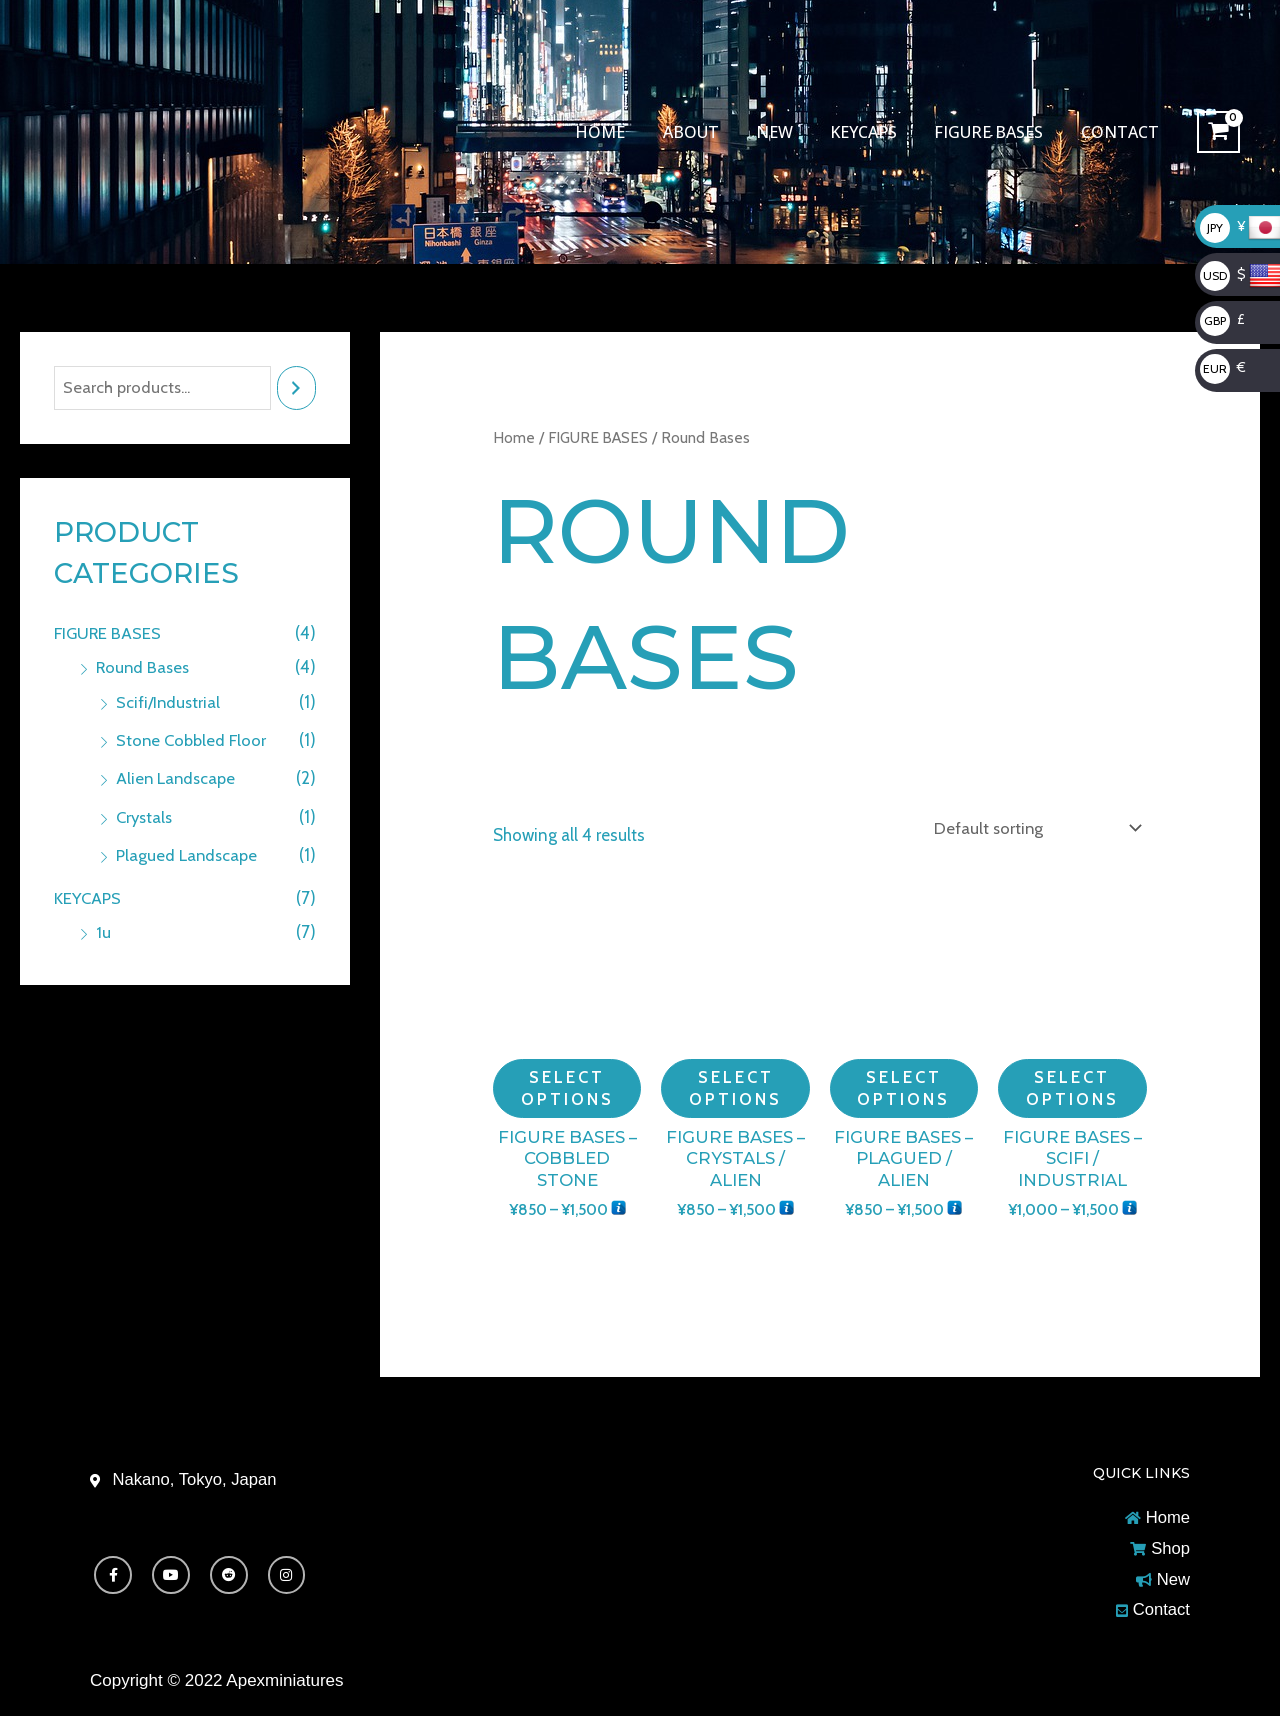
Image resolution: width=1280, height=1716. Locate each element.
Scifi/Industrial (169, 702)
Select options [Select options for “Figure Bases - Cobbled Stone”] (567, 1087)
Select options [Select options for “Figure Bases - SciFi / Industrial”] (1072, 1087)
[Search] (296, 388)
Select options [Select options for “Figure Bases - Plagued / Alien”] (904, 1087)
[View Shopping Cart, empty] (1218, 132)
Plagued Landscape (189, 855)
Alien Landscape (178, 778)
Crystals (146, 817)
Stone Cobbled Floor (193, 740)
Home (629, 132)
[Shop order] (1032, 827)
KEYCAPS (876, 132)
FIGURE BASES (996, 132)
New (792, 132)
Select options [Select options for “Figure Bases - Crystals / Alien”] (736, 1087)
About (714, 132)
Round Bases (144, 668)
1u (103, 931)
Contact (1122, 132)
